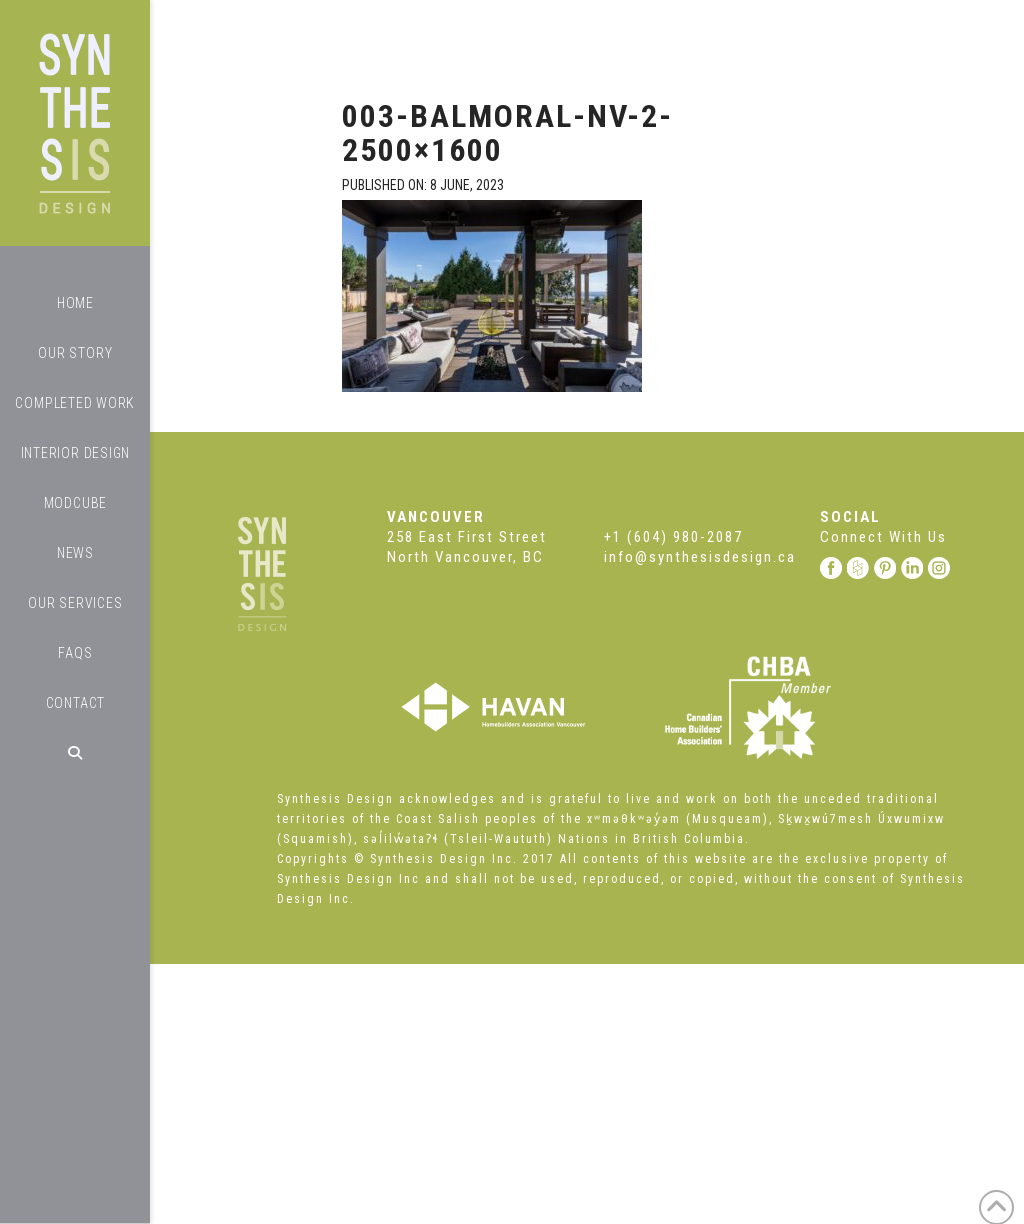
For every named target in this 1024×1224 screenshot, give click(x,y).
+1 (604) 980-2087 (673, 537)
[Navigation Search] (75, 753)
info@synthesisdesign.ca (700, 557)
